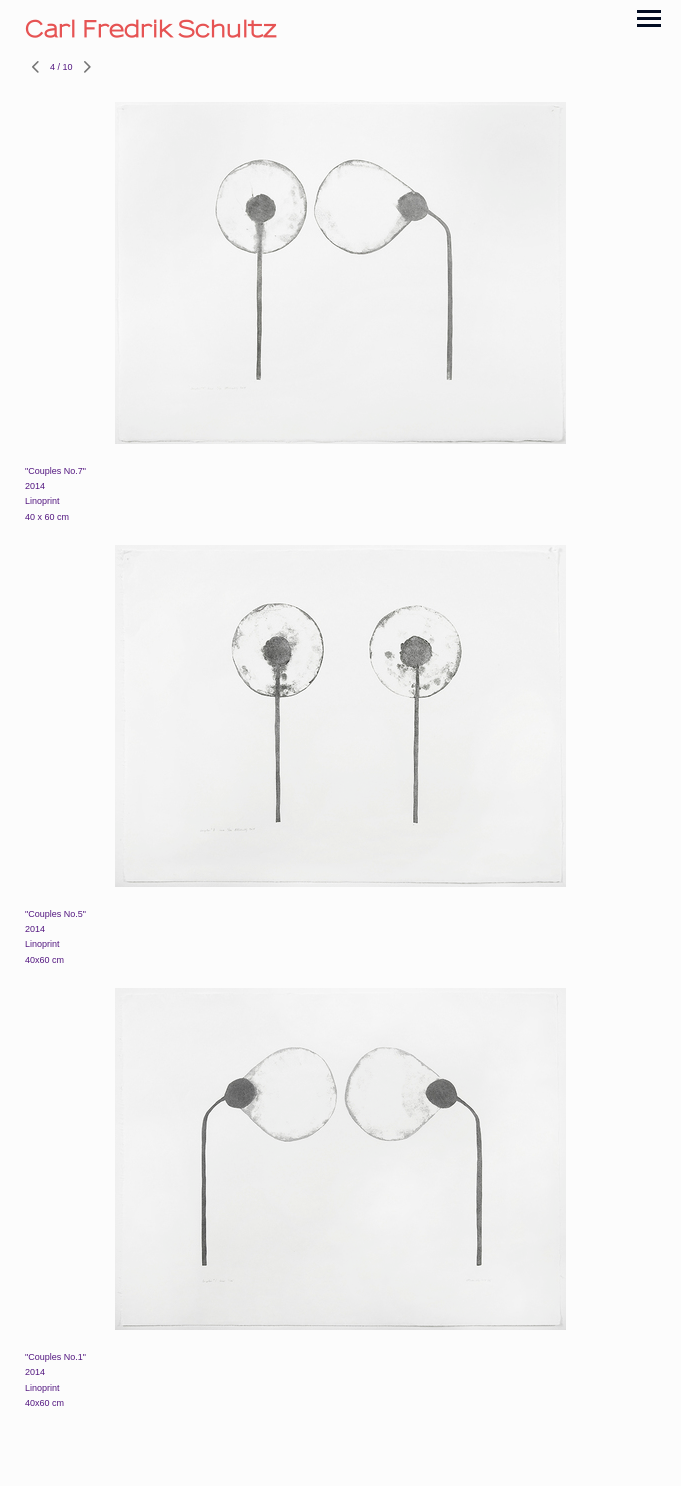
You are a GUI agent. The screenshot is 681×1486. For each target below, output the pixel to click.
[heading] (340, 29)
